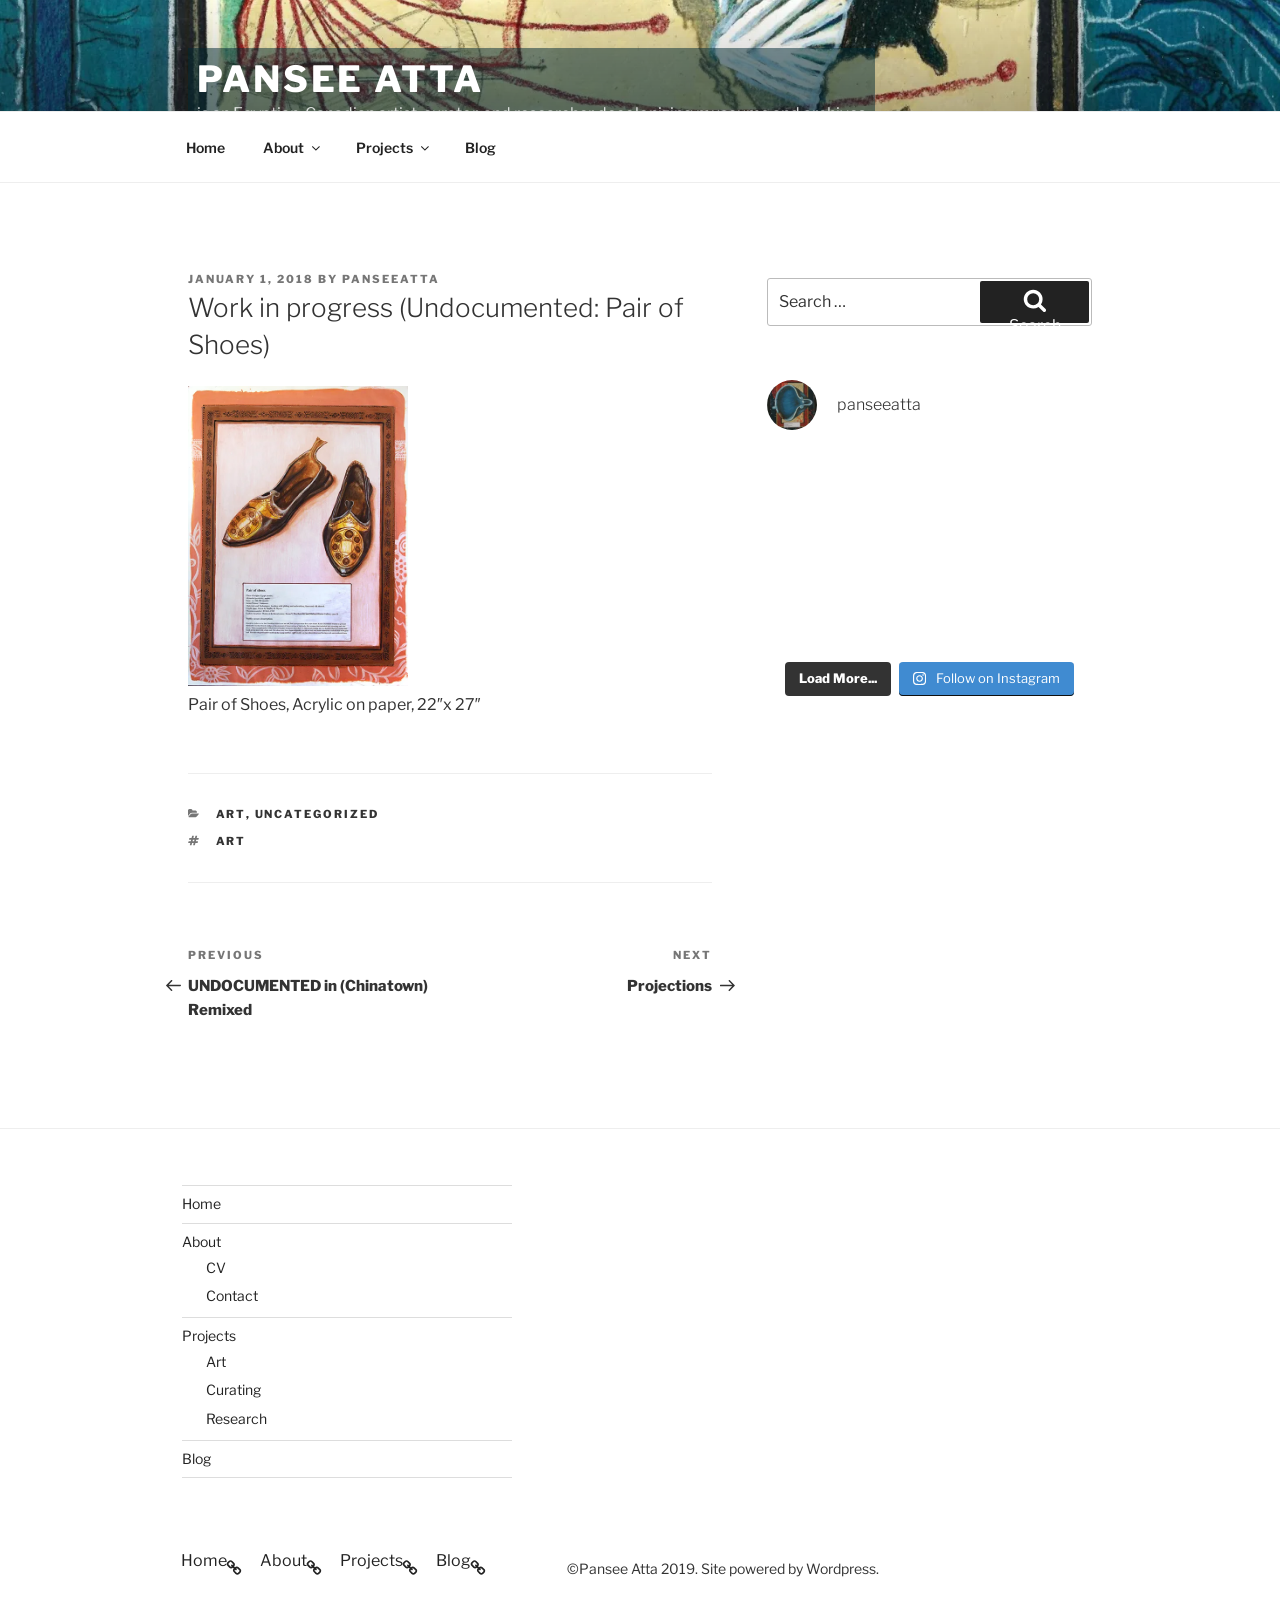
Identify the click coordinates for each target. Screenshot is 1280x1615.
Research (236, 1418)
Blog (480, 147)
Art (216, 1361)
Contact (232, 1295)
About (293, 147)
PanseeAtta (391, 279)
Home (205, 147)
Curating (233, 1389)
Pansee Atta (340, 79)
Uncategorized (317, 814)
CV (216, 1267)
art (231, 814)
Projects (394, 147)
